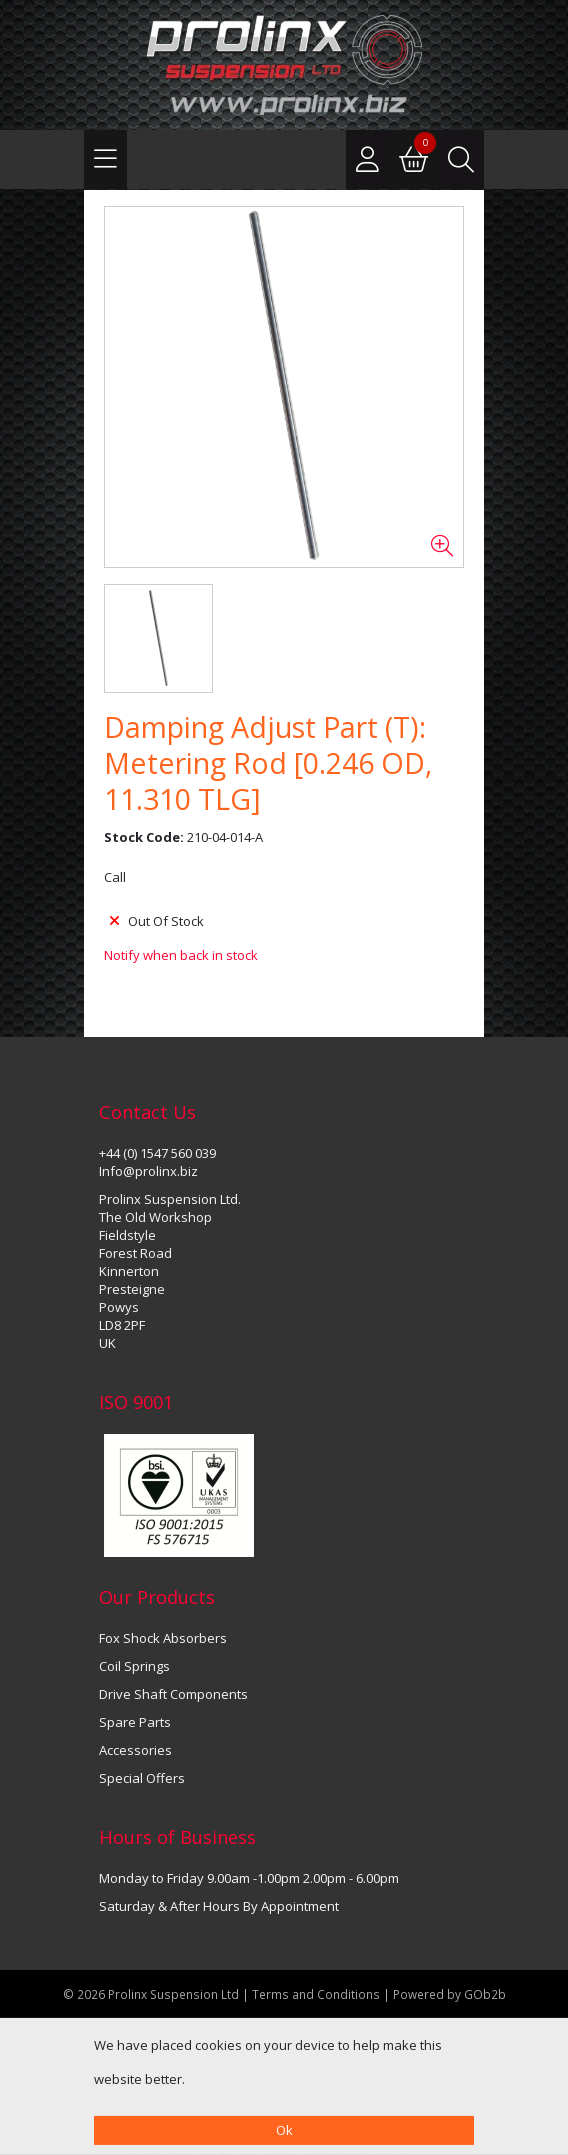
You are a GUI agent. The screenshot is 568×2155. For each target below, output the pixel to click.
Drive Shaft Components (173, 1694)
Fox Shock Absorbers (163, 1638)
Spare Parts (135, 1722)
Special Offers (142, 1778)
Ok (284, 2130)
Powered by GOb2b (449, 1994)
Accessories (135, 1750)
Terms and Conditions (317, 1994)
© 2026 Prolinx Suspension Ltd (151, 1994)
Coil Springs (134, 1666)
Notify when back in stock (181, 955)
